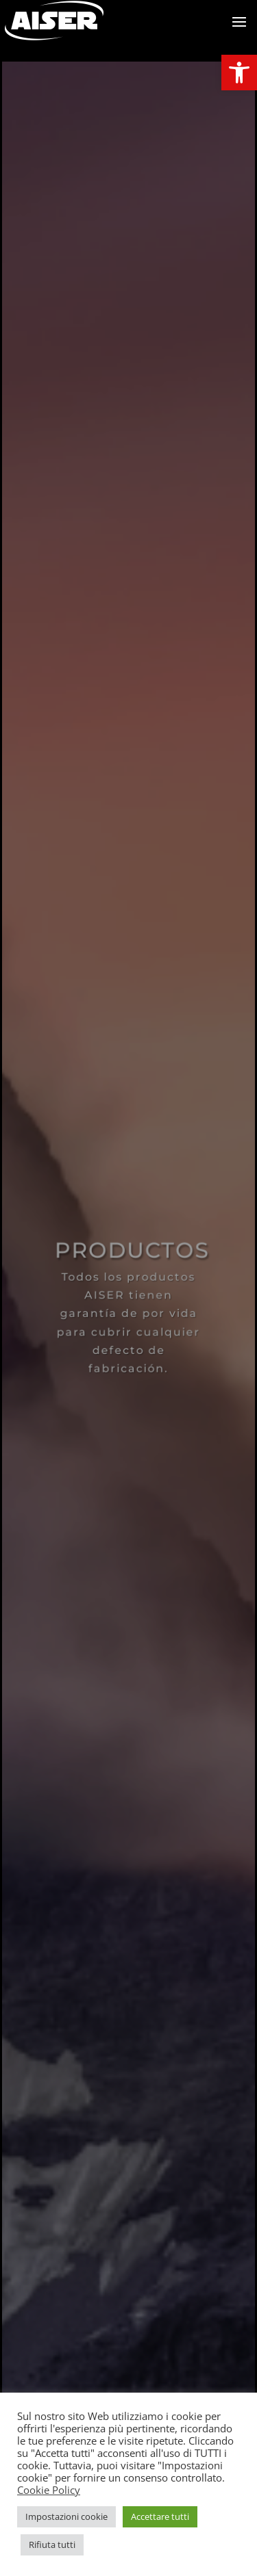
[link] (239, 72)
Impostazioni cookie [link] (66, 2516)
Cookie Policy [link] (48, 2490)
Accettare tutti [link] (160, 2516)
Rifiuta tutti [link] (52, 2544)
